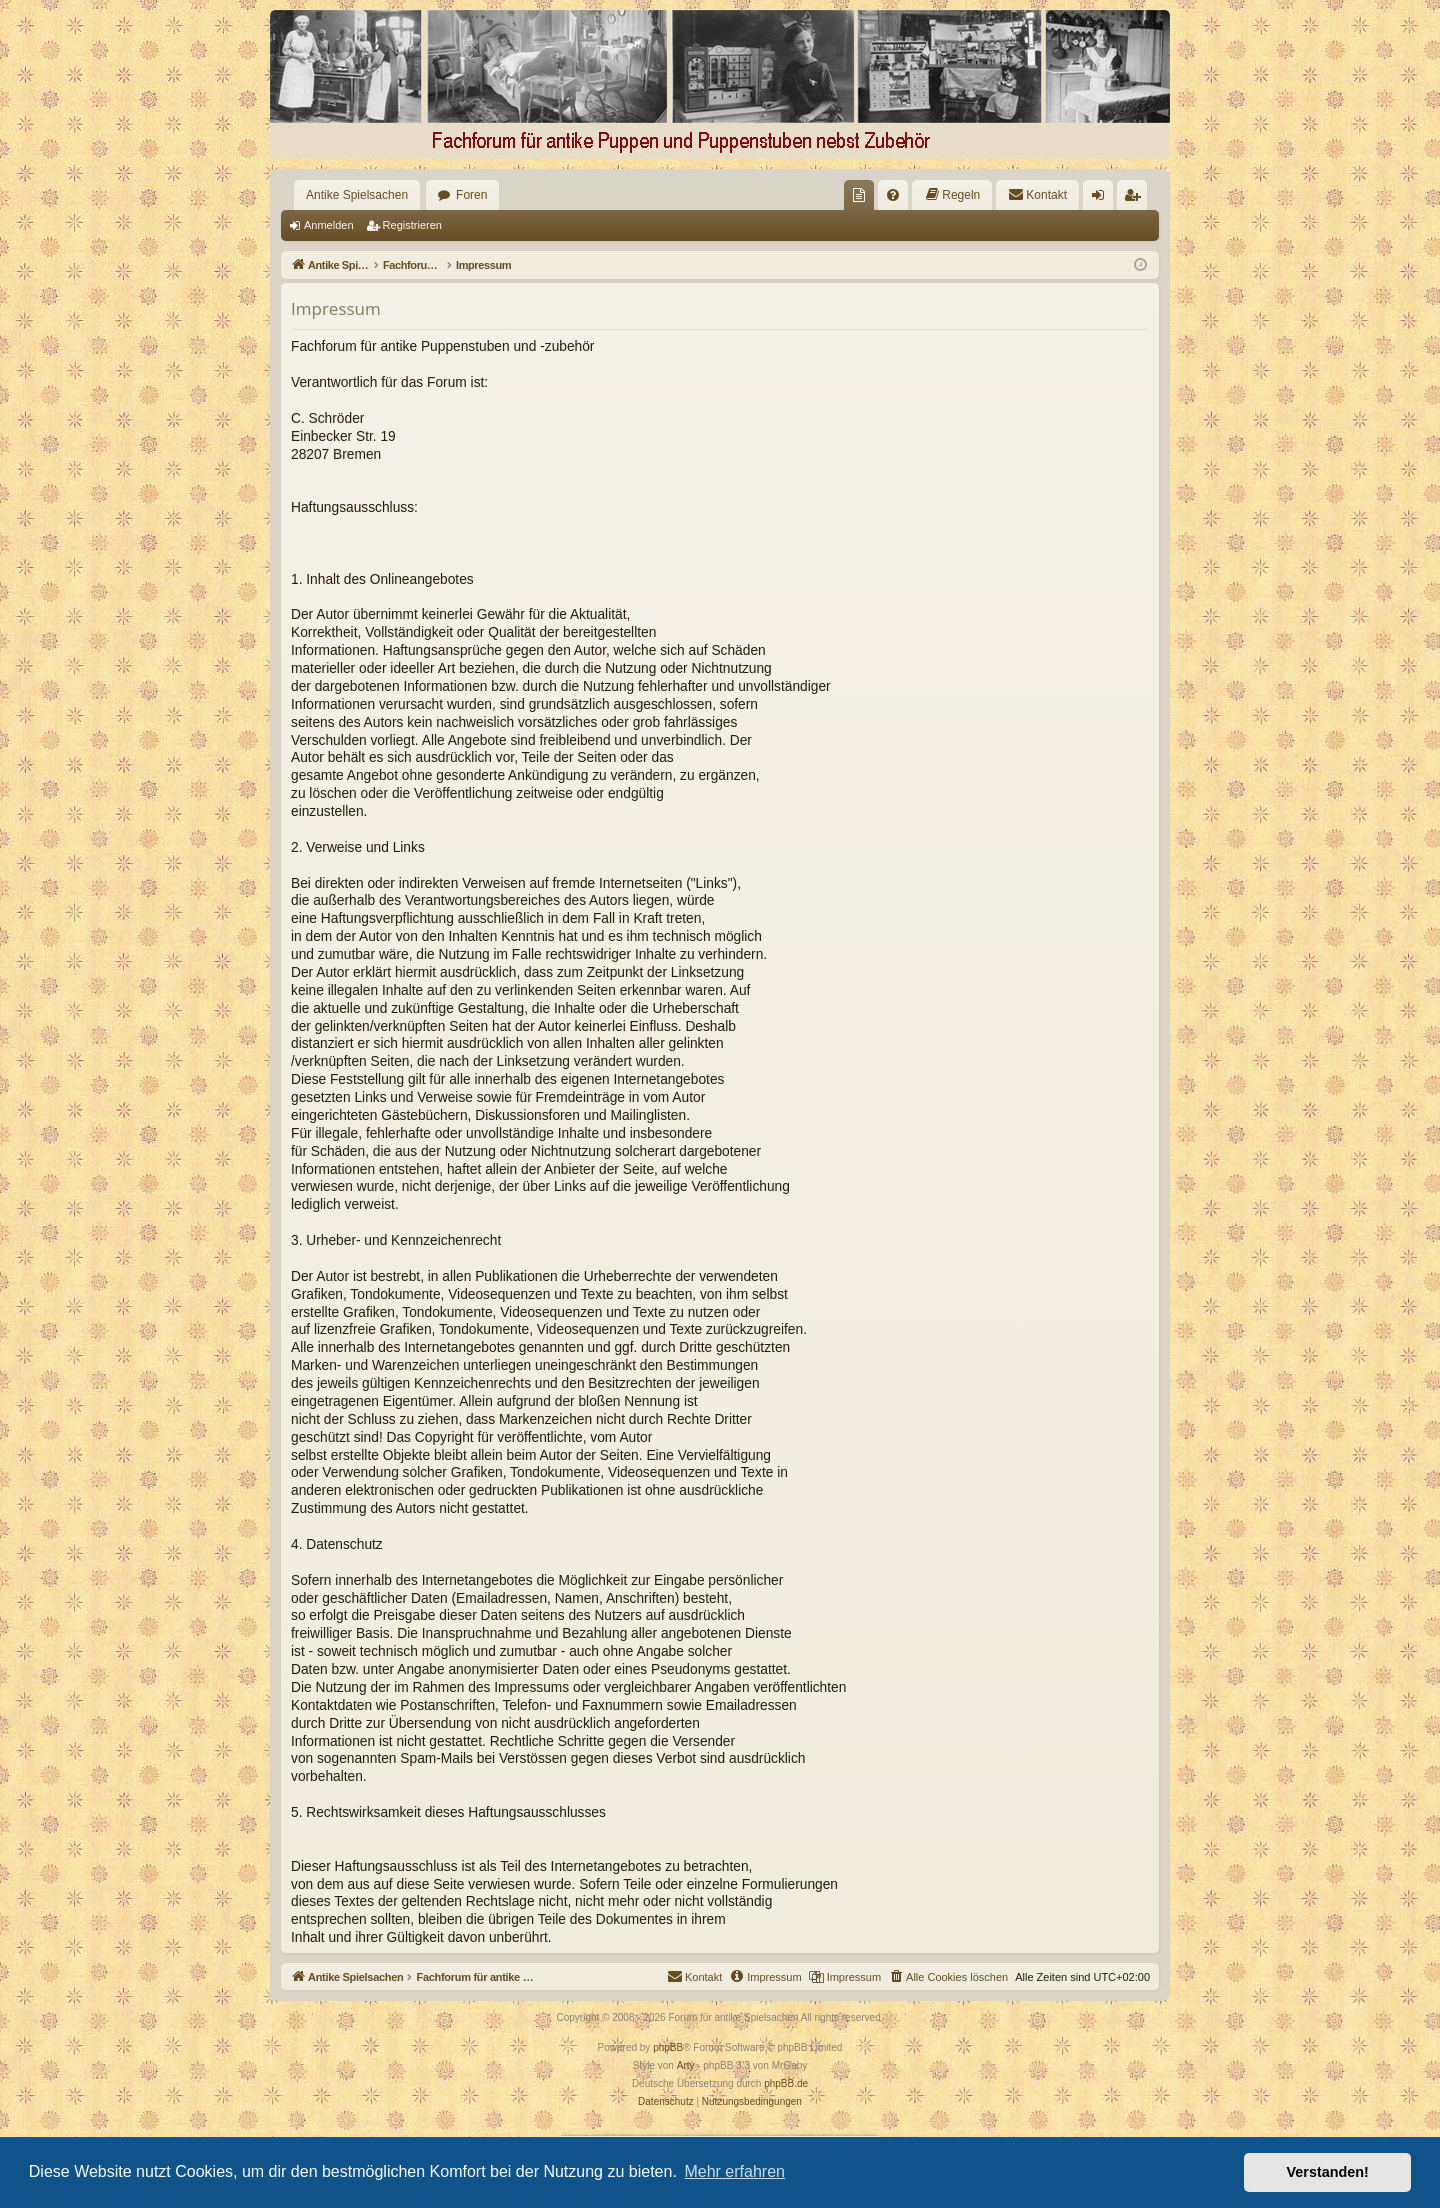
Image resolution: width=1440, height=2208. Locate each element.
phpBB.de (786, 2083)
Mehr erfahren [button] (734, 2171)
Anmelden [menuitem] (1102, 199)
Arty (686, 2065)
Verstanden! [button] (1328, 2172)
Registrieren (412, 225)
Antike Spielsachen (357, 195)
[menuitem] (859, 195)
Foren (471, 195)
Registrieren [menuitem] (1136, 199)
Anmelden (329, 225)
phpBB (668, 2047)
